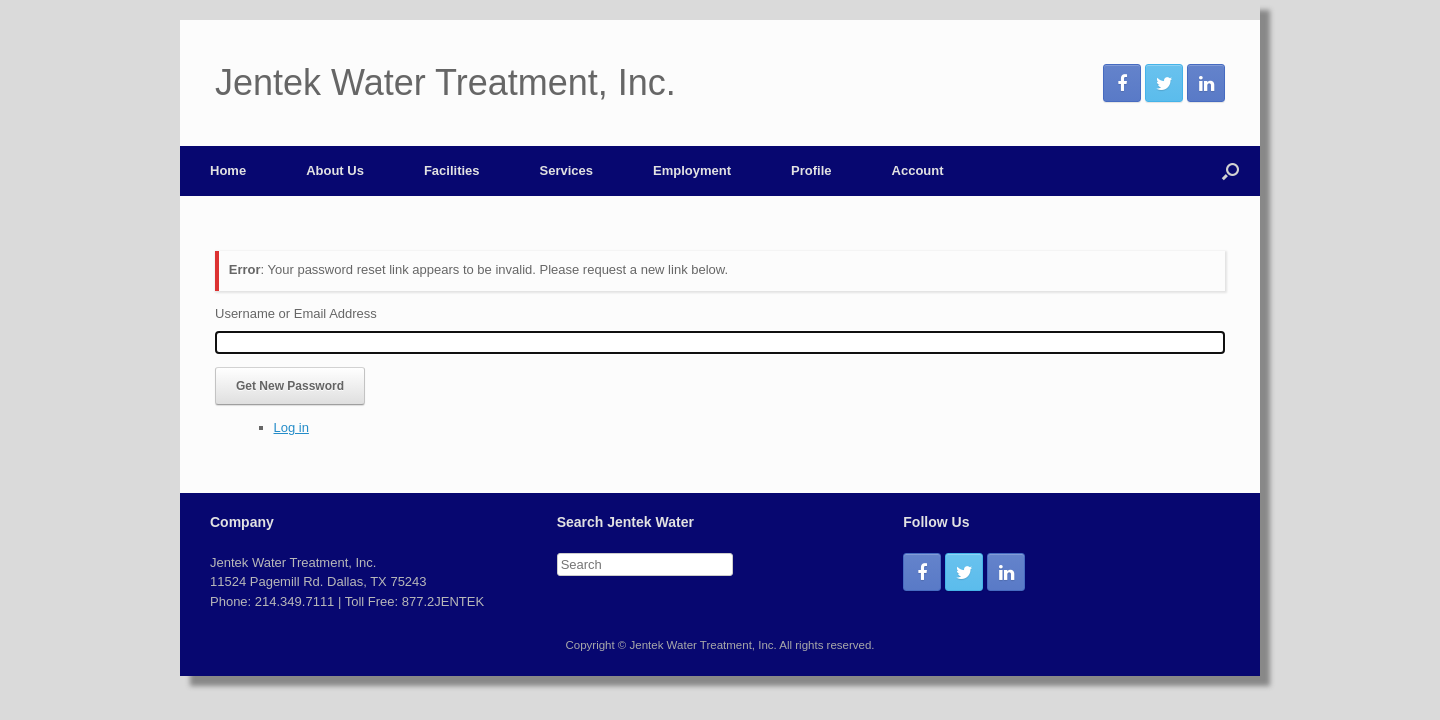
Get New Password (290, 386)
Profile (811, 170)
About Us (335, 170)
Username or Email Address (296, 313)
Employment (692, 170)
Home (228, 170)
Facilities (452, 170)
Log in (291, 427)
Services (567, 170)
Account (918, 170)
